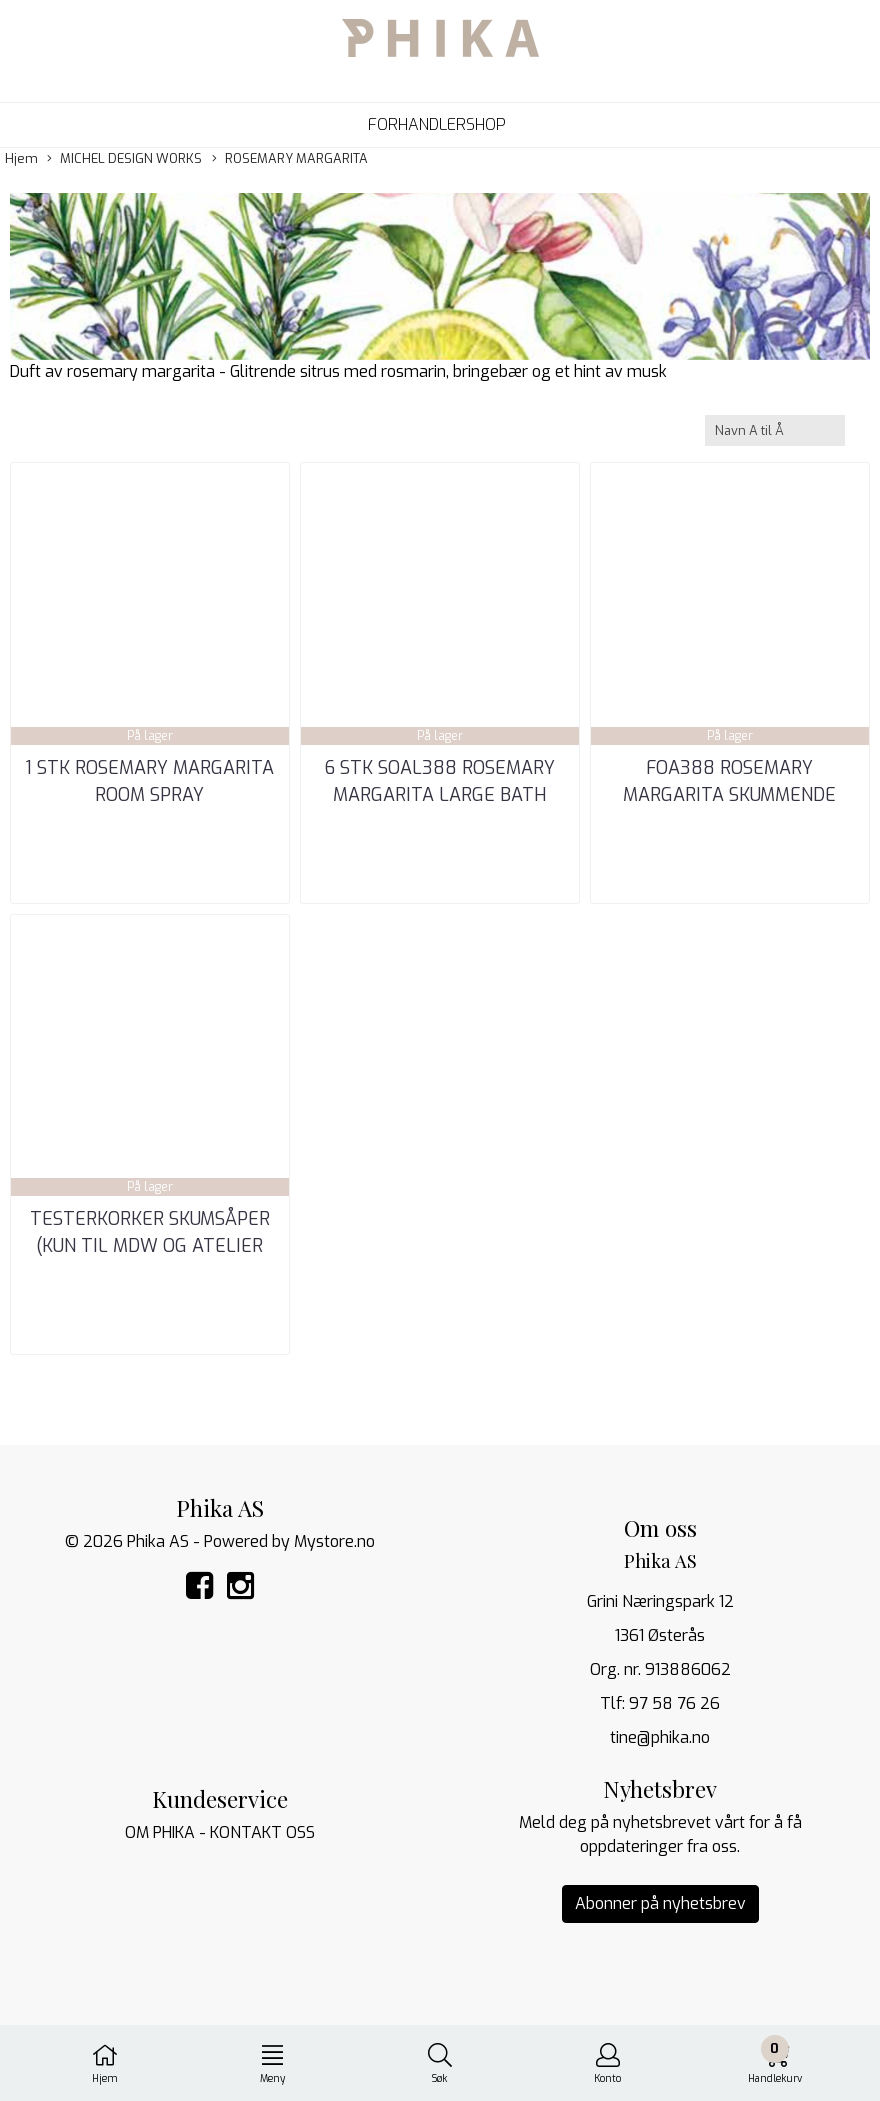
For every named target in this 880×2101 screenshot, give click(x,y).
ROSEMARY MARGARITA (290, 159)
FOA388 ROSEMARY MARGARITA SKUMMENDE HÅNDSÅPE (729, 795)
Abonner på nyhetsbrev (660, 1903)
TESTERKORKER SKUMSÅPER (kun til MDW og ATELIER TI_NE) (150, 1246)
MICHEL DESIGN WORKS (124, 159)
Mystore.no (334, 1541)
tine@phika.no (660, 1737)
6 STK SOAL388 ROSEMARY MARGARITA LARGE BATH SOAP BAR (439, 795)
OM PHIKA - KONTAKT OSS (220, 1832)
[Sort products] (775, 430)
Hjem (21, 158)
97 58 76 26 (674, 1703)
